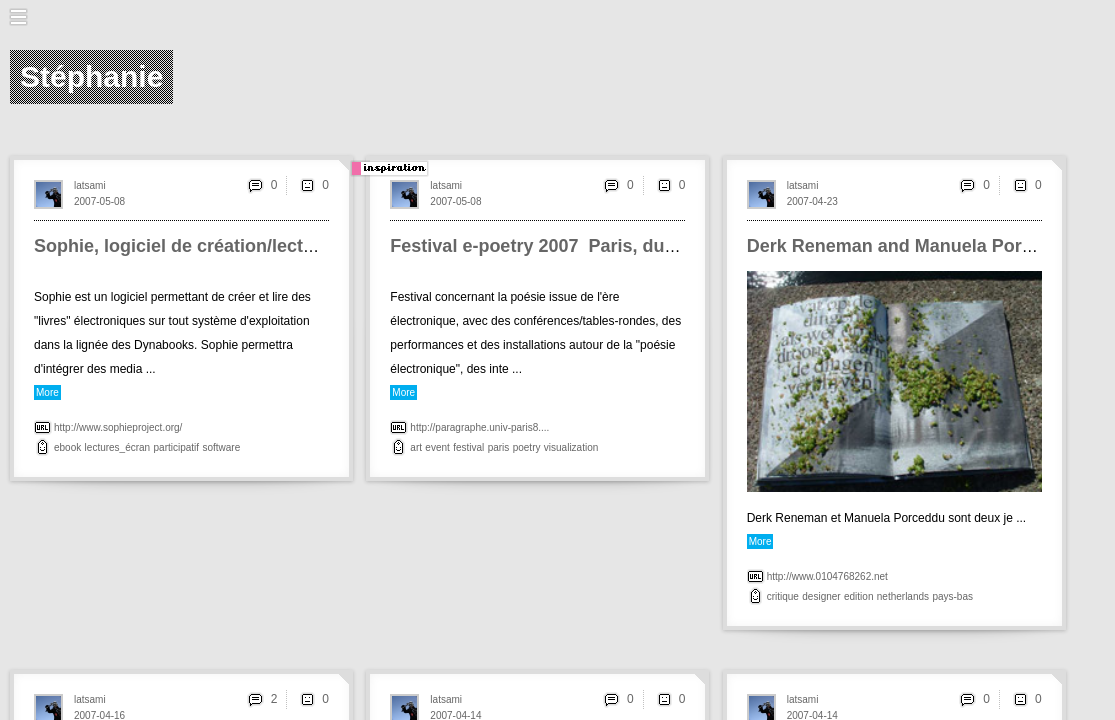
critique (783, 596)
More (47, 392)
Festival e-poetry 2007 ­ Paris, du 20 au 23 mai (583, 246)
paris (499, 447)
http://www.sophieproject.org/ (118, 427)
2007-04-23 (812, 201)
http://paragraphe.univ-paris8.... (479, 427)
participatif (177, 447)
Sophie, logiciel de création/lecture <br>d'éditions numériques (300, 246)
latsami (90, 185)
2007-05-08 (99, 201)
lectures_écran (118, 447)
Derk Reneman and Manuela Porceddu (911, 246)
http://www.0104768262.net (827, 576)
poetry (527, 447)
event (437, 447)
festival (468, 447)
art (416, 447)
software (221, 447)
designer (821, 596)
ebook (67, 447)
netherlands (903, 596)
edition (858, 596)
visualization (571, 447)
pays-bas (952, 596)
